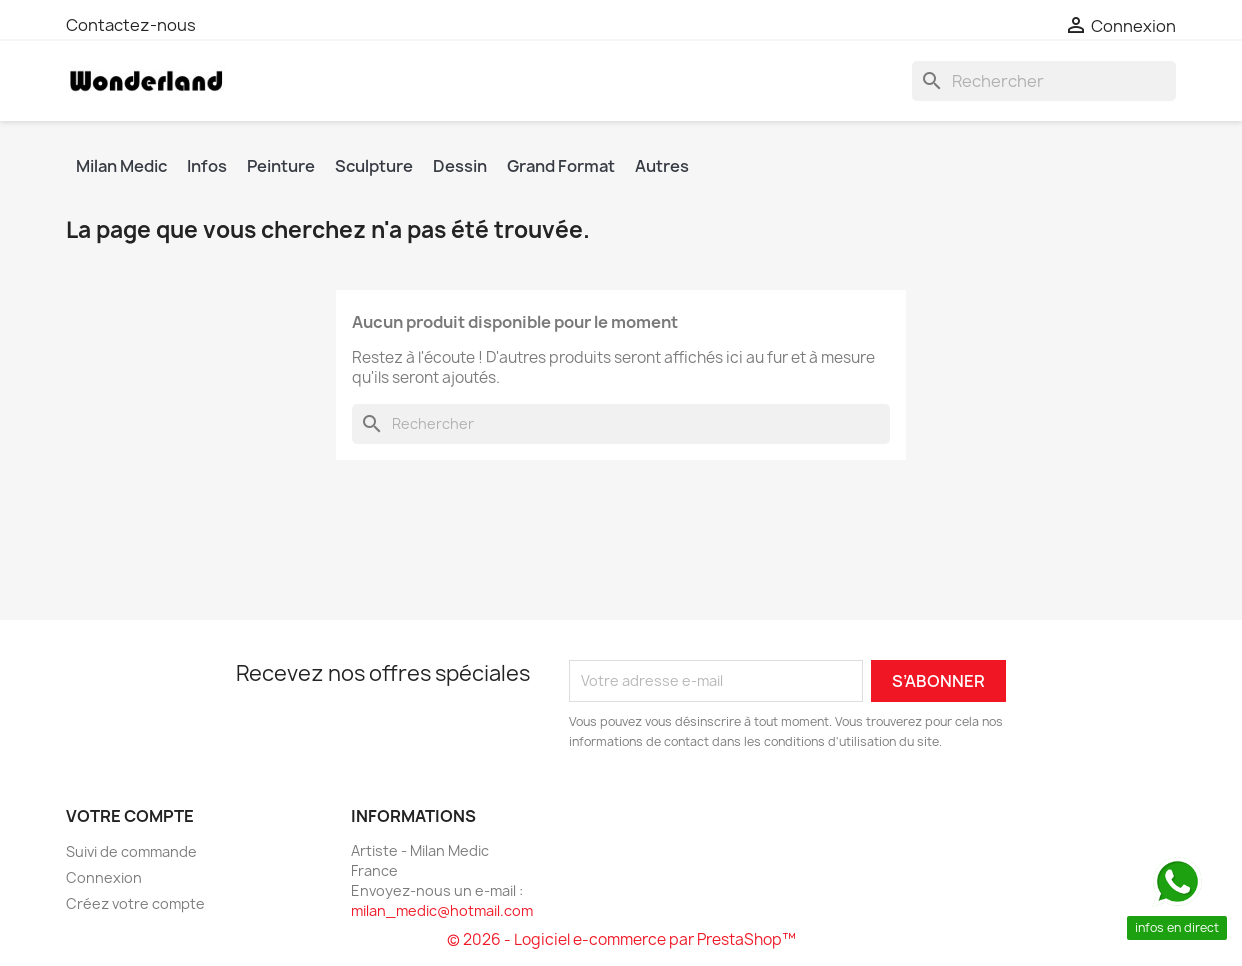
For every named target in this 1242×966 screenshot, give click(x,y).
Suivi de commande (131, 851)
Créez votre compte (135, 903)
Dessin (460, 166)
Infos (207, 166)
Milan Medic (121, 166)
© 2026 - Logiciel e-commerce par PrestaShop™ (621, 939)
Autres (662, 166)
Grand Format (561, 166)
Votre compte (130, 816)
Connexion (104, 877)
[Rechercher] (1044, 81)
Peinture (281, 166)
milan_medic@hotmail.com (442, 910)
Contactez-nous (131, 25)
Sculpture (374, 166)
